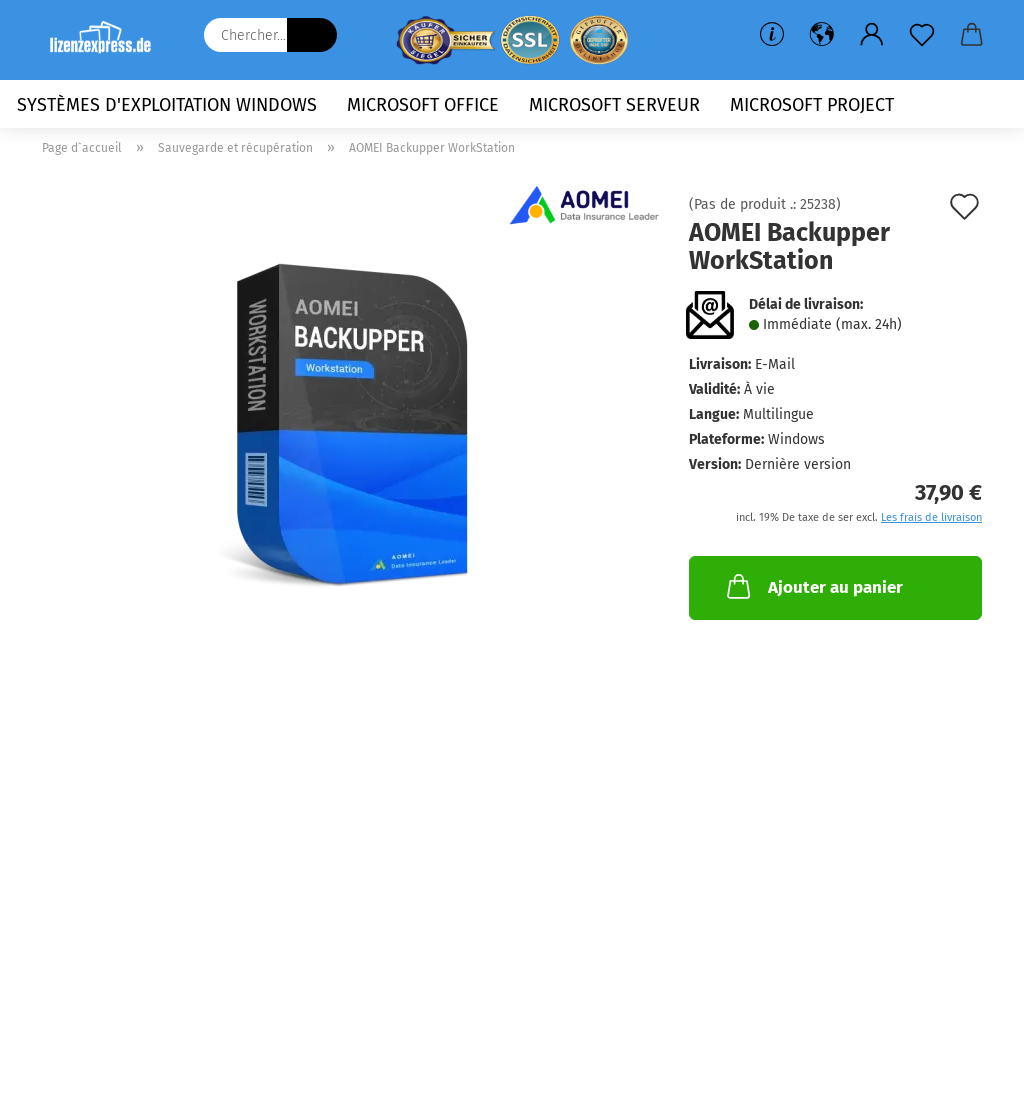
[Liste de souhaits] (922, 35)
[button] (822, 35)
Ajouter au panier (813, 586)
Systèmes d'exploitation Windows (167, 105)
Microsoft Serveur (614, 105)
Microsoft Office (423, 105)
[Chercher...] (312, 35)
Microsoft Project (812, 105)
